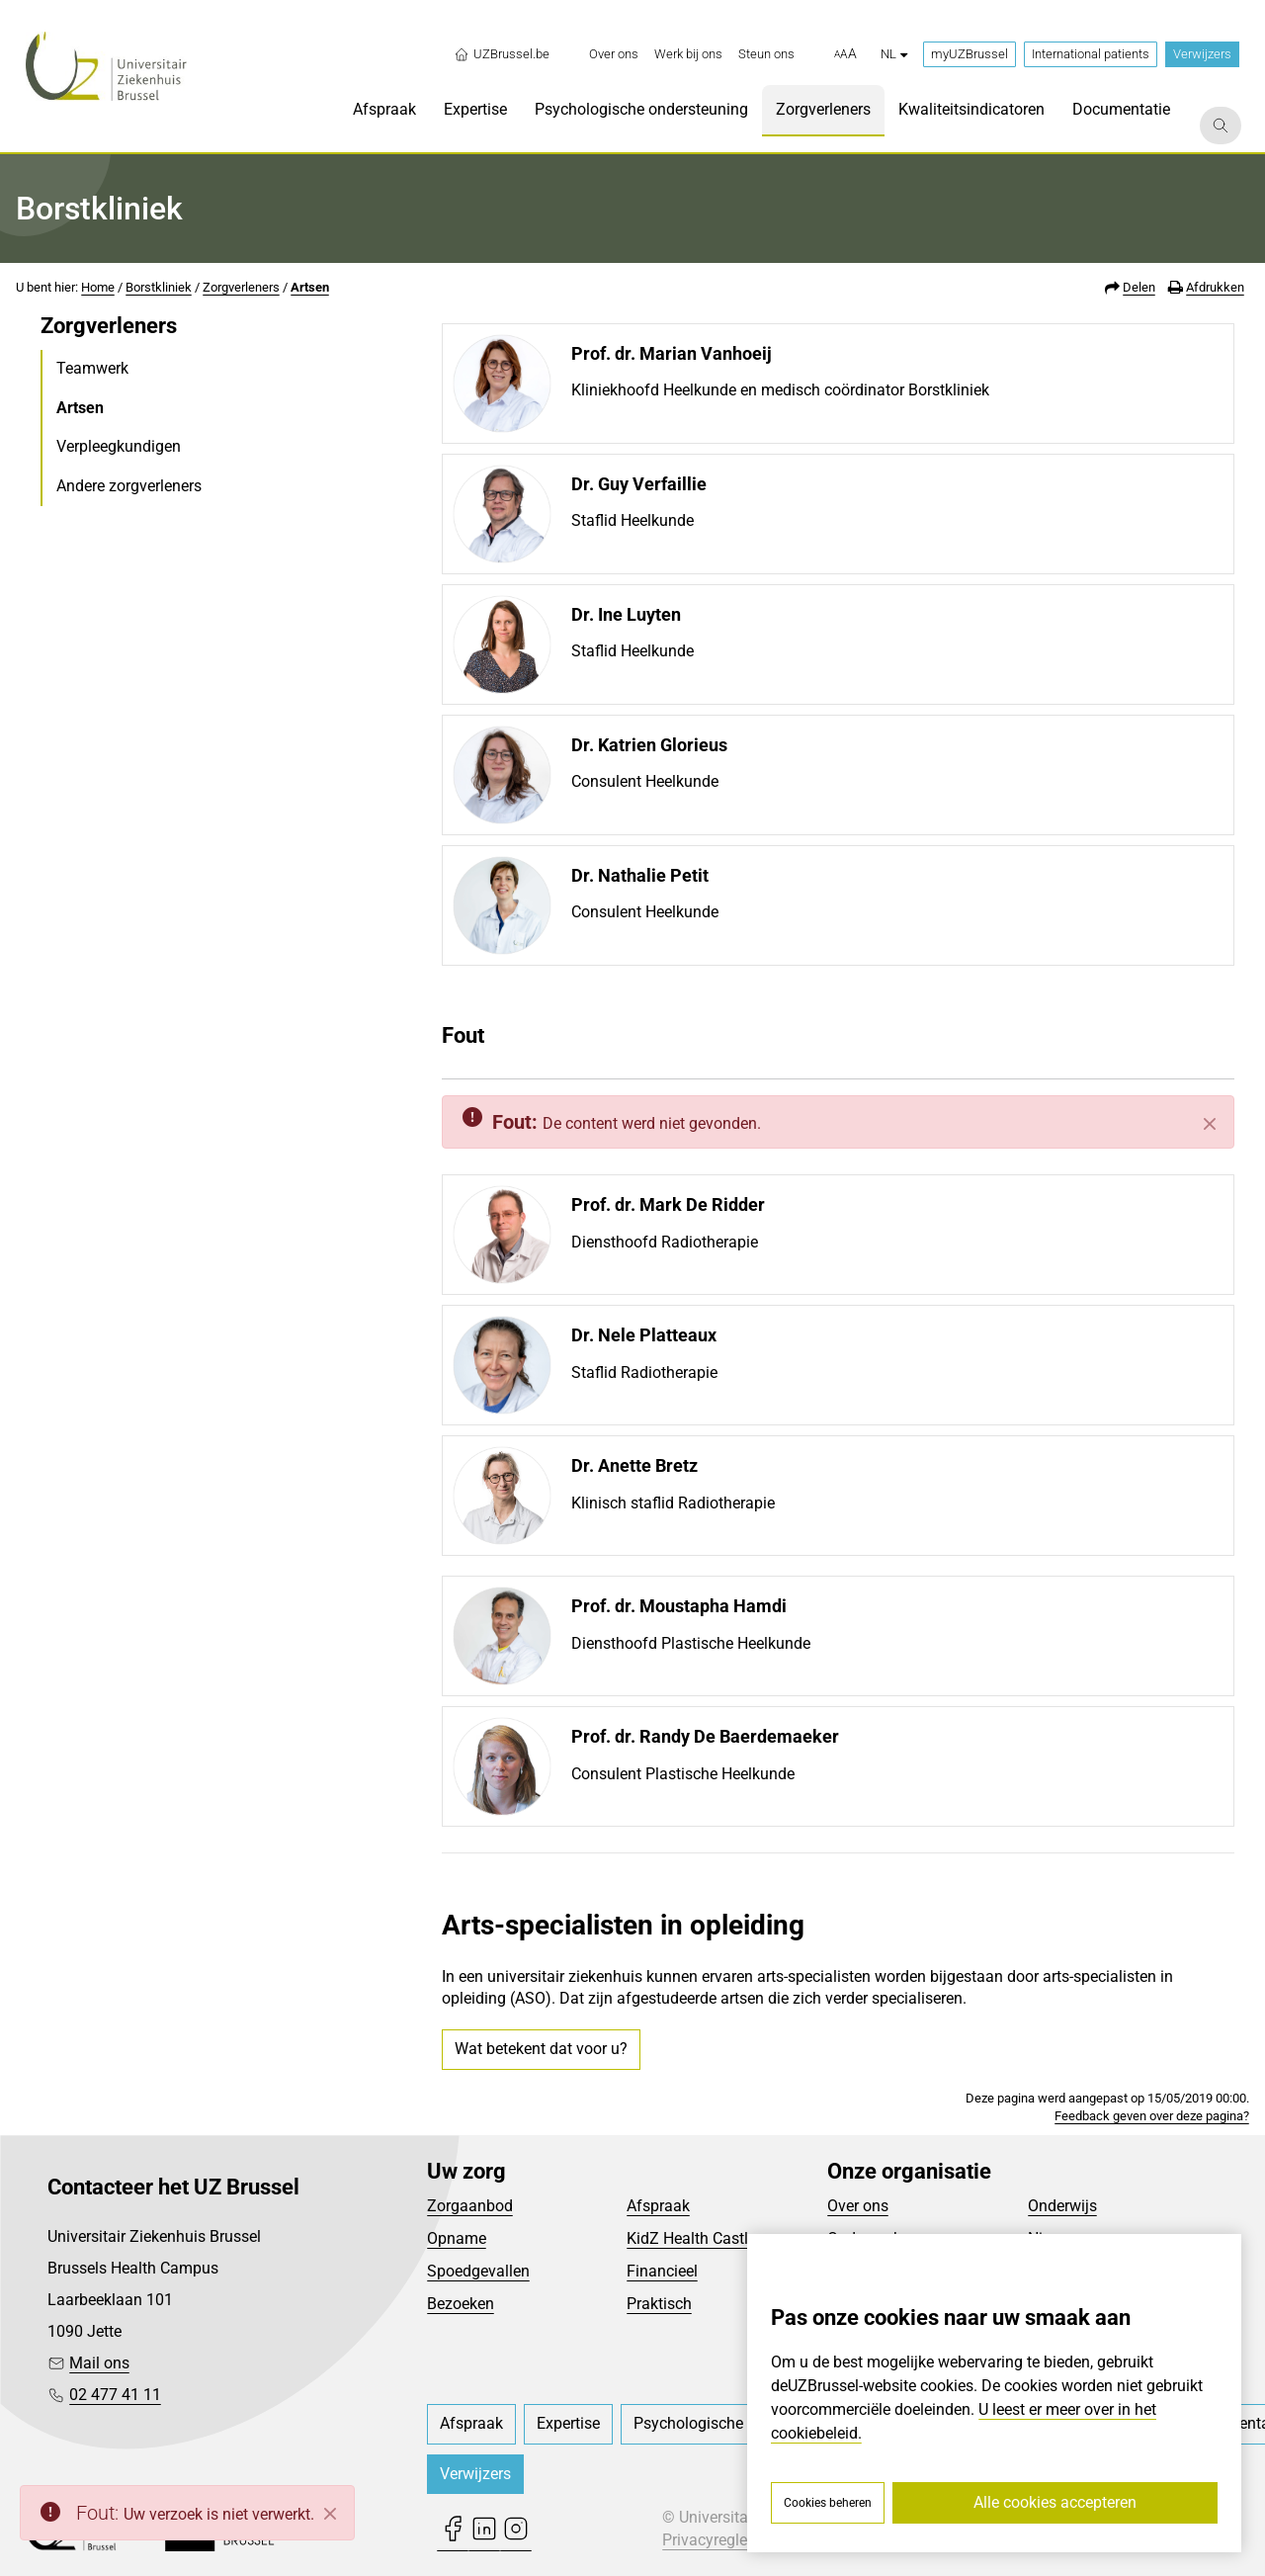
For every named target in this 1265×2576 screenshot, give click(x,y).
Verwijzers (1202, 53)
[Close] (330, 2514)
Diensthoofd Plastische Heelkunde (690, 1643)
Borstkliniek (159, 287)
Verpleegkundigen (118, 446)
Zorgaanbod (470, 2205)
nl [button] (894, 53)
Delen (1139, 287)
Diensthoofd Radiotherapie (664, 1242)
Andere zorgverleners (129, 485)
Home (98, 287)
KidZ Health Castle (691, 2238)
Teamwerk (92, 368)
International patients (1090, 53)
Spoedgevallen (478, 2271)
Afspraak (658, 2205)
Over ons (857, 2205)
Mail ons (99, 2363)
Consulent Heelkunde (644, 781)
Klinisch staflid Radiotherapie (673, 1503)
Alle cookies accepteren (1055, 2502)
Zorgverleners (241, 287)
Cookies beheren (828, 2503)
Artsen (310, 287)
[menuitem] (613, 54)
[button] (845, 54)
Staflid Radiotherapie (644, 1372)
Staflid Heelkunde (632, 520)
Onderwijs (1062, 2205)
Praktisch (659, 2303)
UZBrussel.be (501, 54)
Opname (456, 2238)
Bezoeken (460, 2303)
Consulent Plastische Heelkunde (683, 1773)
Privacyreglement (722, 2540)
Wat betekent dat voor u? (541, 2048)
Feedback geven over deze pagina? (1151, 2115)
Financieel (662, 2271)
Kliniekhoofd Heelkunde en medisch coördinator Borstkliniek (780, 390)
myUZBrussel (969, 53)
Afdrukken (1215, 287)
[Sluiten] (1209, 1124)
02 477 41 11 (115, 2394)
